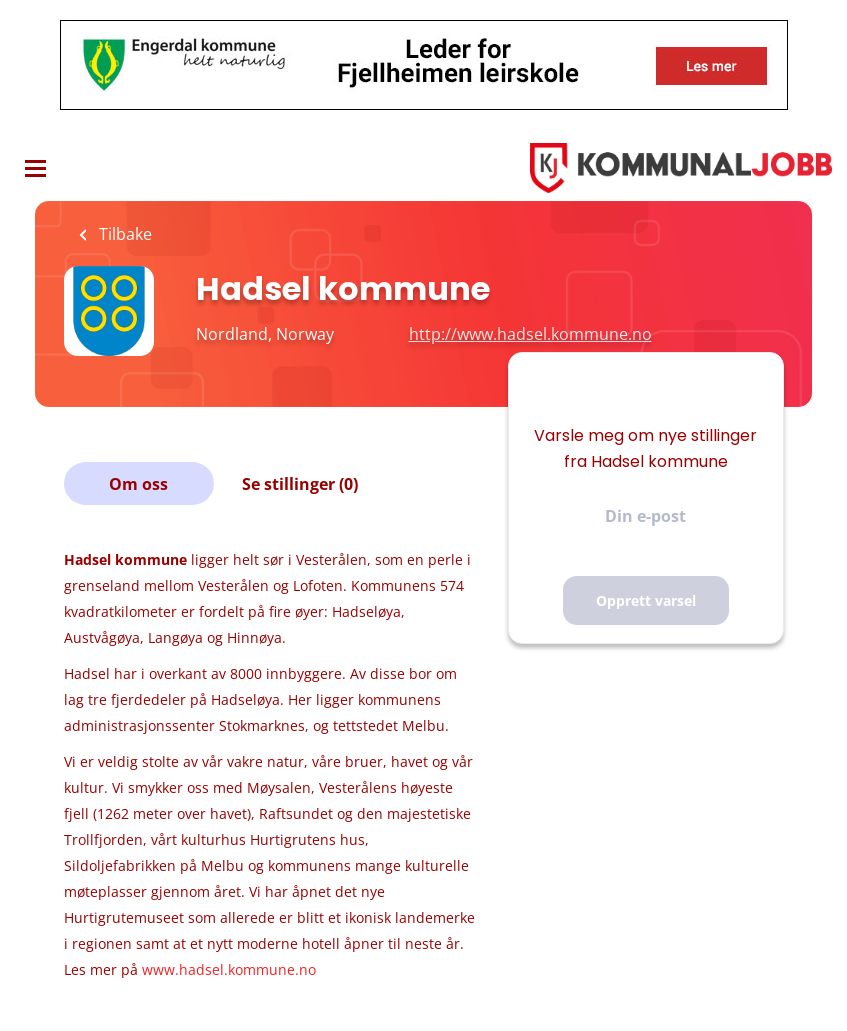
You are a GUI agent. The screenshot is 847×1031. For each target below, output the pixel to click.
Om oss (138, 484)
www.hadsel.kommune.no (229, 969)
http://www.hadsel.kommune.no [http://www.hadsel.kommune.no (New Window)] (530, 334)
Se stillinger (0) (300, 484)
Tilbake (123, 234)
